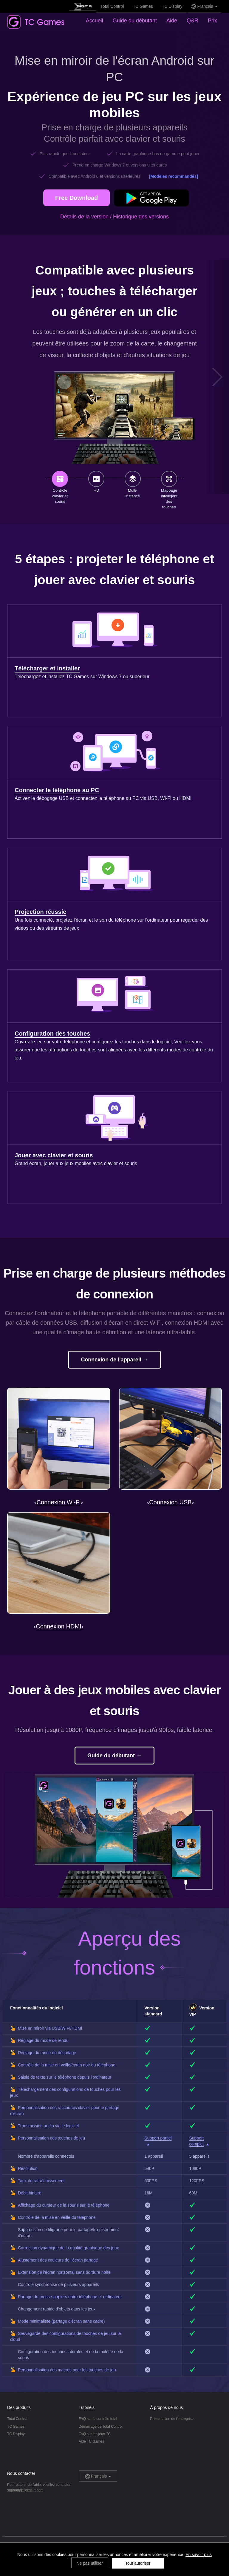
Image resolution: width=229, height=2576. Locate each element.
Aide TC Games (91, 2441)
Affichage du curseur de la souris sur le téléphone (63, 2205)
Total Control (112, 6)
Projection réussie (40, 911)
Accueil (94, 21)
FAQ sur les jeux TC (95, 2434)
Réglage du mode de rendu (43, 2040)
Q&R (192, 21)
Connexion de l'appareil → (114, 1360)
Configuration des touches (52, 1033)
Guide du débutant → (114, 1756)
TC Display (172, 6)
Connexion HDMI (58, 1626)
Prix (212, 21)
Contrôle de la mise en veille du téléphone (57, 2217)
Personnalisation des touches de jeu (51, 2138)
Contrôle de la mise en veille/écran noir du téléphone (66, 2065)
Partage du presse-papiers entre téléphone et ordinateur (70, 2296)
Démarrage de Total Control (101, 2426)
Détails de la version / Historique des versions (114, 217)
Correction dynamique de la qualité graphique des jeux (68, 2247)
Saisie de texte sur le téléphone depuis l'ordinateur (64, 2077)
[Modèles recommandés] (173, 176)
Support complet (196, 2141)
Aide (171, 21)
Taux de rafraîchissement (41, 2180)
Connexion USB (170, 1502)
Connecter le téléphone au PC (57, 790)
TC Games (143, 6)
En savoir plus (198, 2554)
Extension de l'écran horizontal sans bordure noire (64, 2272)
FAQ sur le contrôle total (98, 2419)
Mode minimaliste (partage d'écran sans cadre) (61, 2321)
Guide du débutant (135, 21)
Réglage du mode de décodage (47, 2052)
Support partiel (158, 2138)
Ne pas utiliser (89, 2563)
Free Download (76, 198)
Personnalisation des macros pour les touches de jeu (67, 2369)
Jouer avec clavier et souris (54, 1155)
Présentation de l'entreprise (172, 2419)
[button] (217, 377)
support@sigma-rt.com (25, 2490)
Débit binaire (29, 2193)
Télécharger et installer (47, 668)
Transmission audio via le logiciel (48, 2125)
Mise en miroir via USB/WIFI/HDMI (50, 2028)
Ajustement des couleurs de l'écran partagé (58, 2260)
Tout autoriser (138, 2563)
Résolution (28, 2168)
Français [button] (204, 6)
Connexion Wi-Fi (59, 1502)
